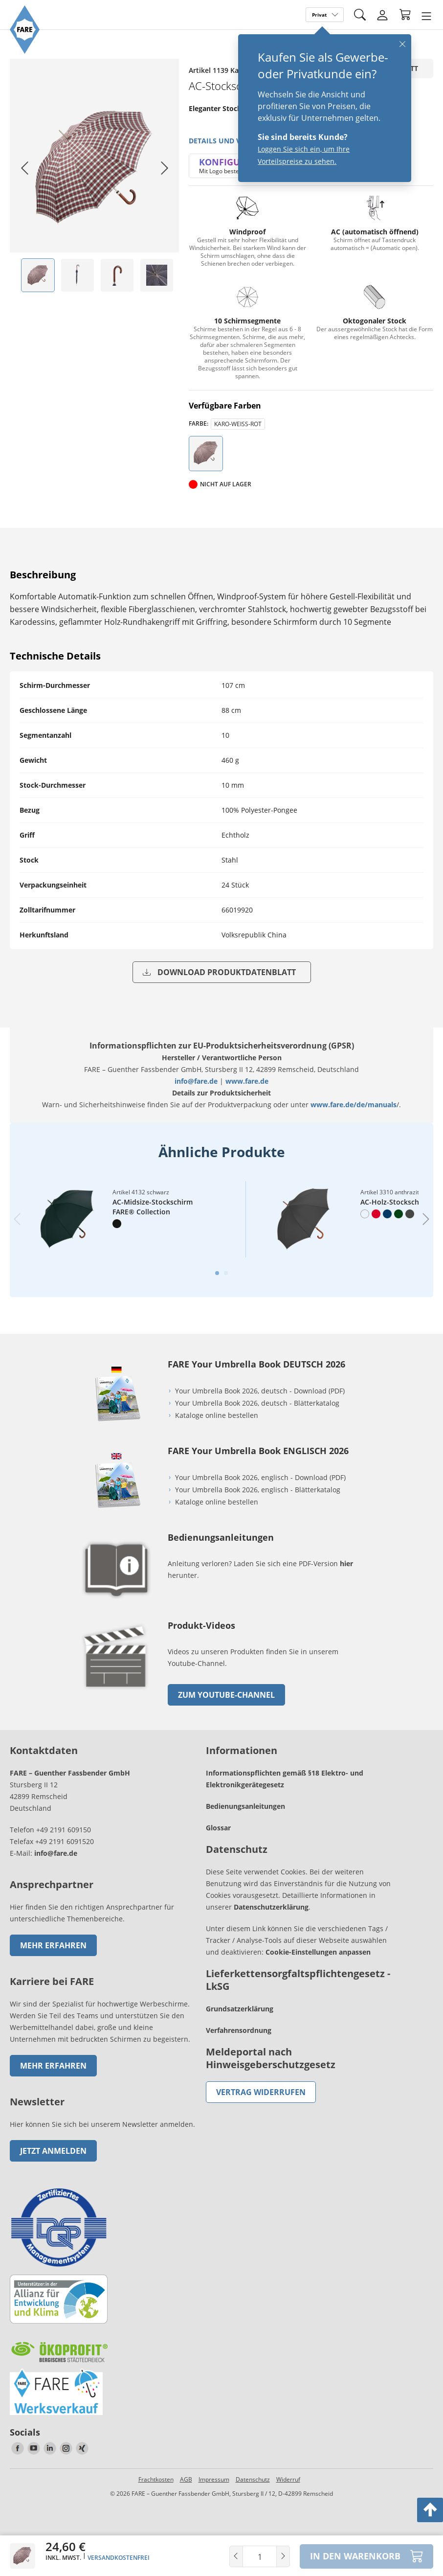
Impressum (214, 2482)
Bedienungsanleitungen (245, 1809)
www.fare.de (246, 1081)
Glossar (218, 1830)
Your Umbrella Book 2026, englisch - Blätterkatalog (258, 1492)
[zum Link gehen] (116, 1694)
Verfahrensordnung (238, 2033)
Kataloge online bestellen (216, 1418)
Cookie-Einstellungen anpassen (318, 1955)
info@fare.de (196, 1081)
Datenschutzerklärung (271, 1910)
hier (346, 1566)
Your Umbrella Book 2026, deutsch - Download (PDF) (260, 1393)
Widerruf (288, 2482)
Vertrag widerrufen (261, 2095)
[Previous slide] (17, 1220)
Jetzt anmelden (53, 2153)
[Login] (382, 15)
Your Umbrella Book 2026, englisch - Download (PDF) (260, 1480)
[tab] (217, 1276)
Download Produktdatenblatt (219, 972)
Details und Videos (225, 140)
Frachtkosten (156, 2482)
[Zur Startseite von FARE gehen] (25, 51)
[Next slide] (164, 168)
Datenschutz (253, 2482)
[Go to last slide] (24, 168)
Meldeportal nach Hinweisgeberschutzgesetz (270, 2061)
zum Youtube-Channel (226, 1697)
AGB (186, 2482)
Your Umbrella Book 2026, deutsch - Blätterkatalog (258, 1406)
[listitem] (38, 275)
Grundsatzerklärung (239, 2011)
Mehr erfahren (53, 1948)
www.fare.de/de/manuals (353, 1104)
